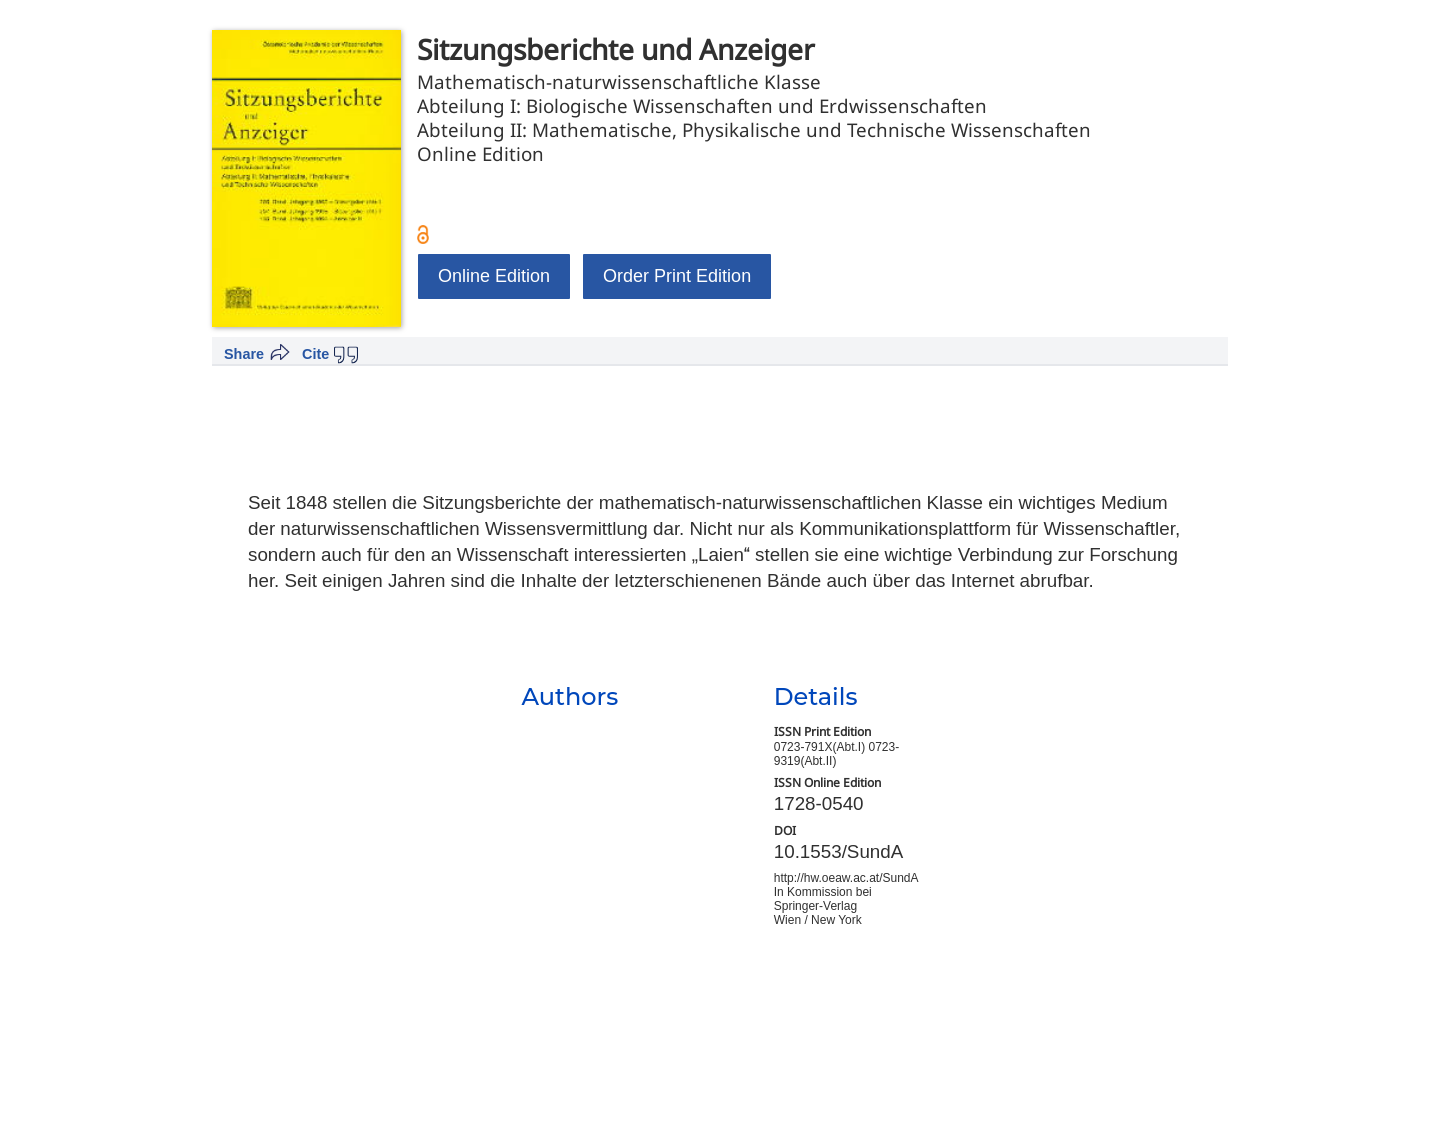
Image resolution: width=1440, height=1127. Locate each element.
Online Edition (494, 276)
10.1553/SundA (839, 851)
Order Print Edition (677, 276)
